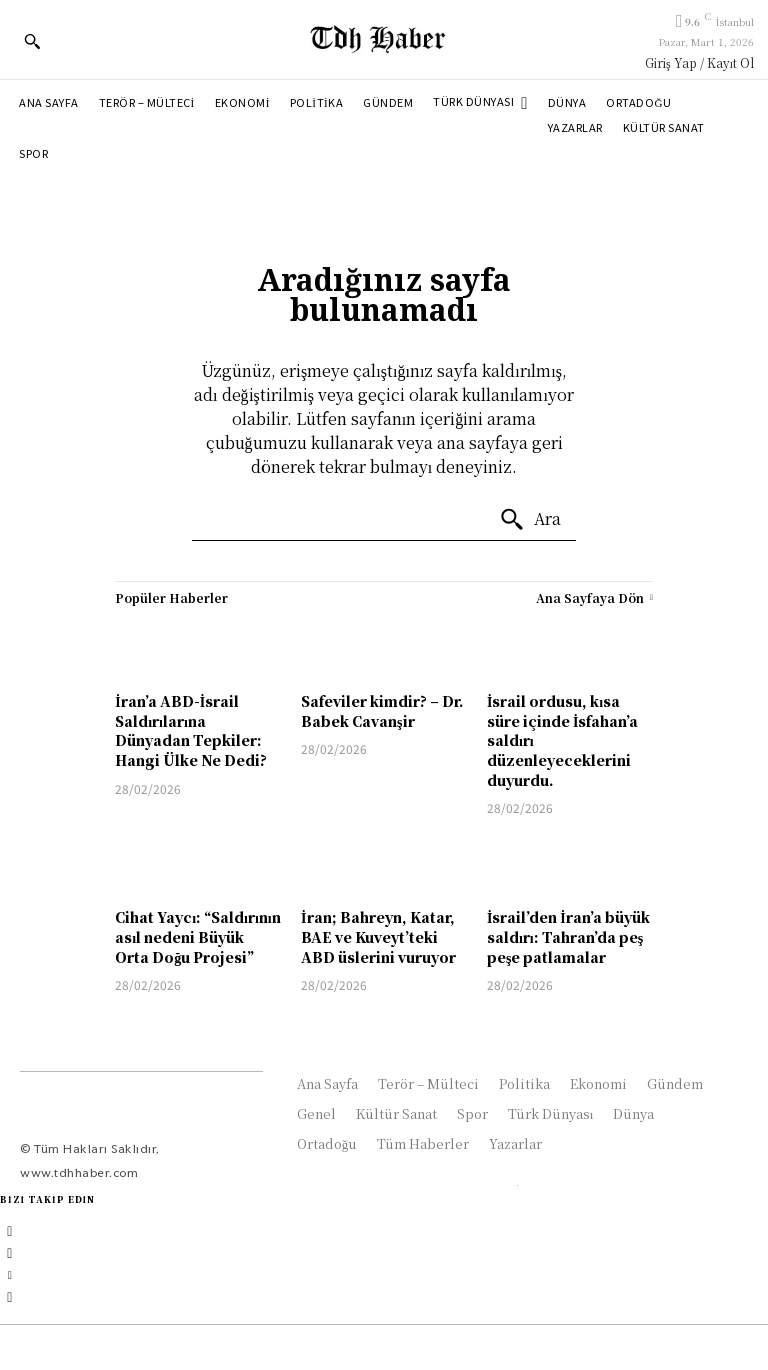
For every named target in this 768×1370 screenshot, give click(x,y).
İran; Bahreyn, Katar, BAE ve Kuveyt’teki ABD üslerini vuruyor (378, 936)
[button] (32, 41)
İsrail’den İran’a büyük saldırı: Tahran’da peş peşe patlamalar (568, 936)
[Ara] (530, 520)
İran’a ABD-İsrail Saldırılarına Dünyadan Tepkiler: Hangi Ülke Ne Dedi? (191, 730)
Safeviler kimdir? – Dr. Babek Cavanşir (382, 711)
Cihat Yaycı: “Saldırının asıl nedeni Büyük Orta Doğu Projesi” (198, 936)
